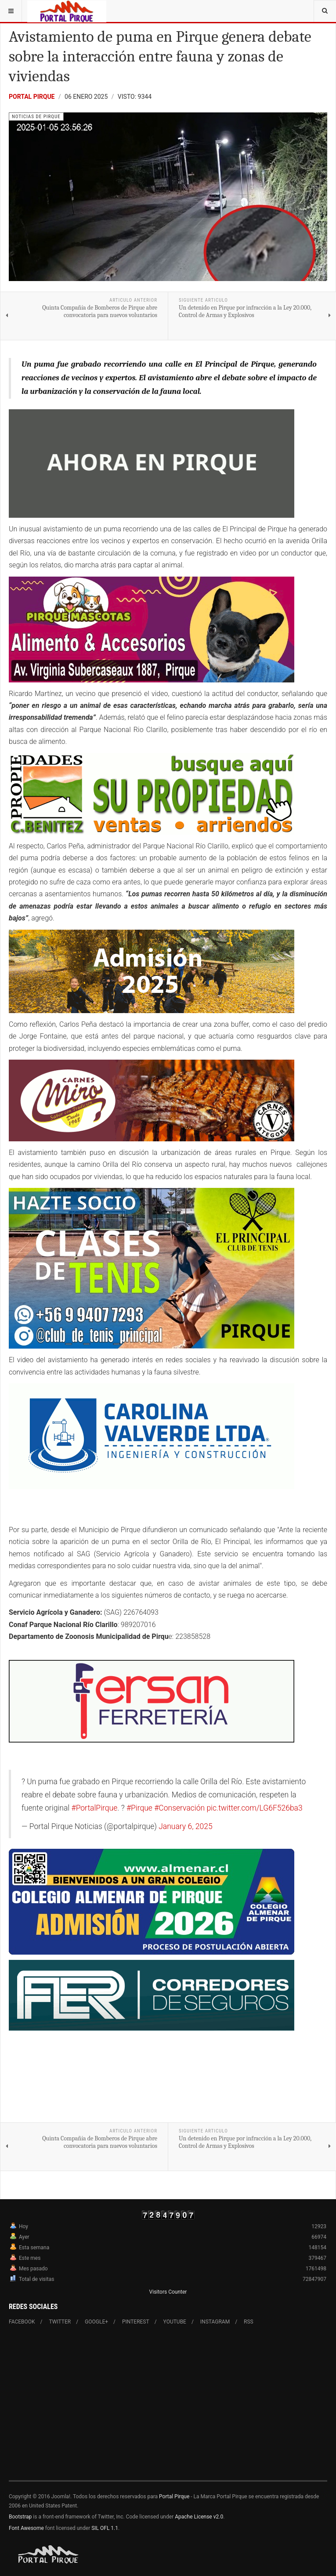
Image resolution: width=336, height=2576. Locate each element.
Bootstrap (20, 2517)
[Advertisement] (168, 2408)
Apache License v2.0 (199, 2517)
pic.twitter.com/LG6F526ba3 (254, 1808)
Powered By (49, 2554)
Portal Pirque (31, 96)
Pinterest (135, 2322)
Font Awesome (26, 2528)
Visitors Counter (168, 2292)
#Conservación (179, 1808)
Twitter (60, 2322)
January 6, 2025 (185, 1826)
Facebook (22, 2322)
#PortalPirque (94, 1808)
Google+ (96, 2322)
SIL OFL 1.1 (104, 2528)
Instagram (215, 2322)
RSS (248, 2322)
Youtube (174, 2322)
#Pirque (139, 1808)
